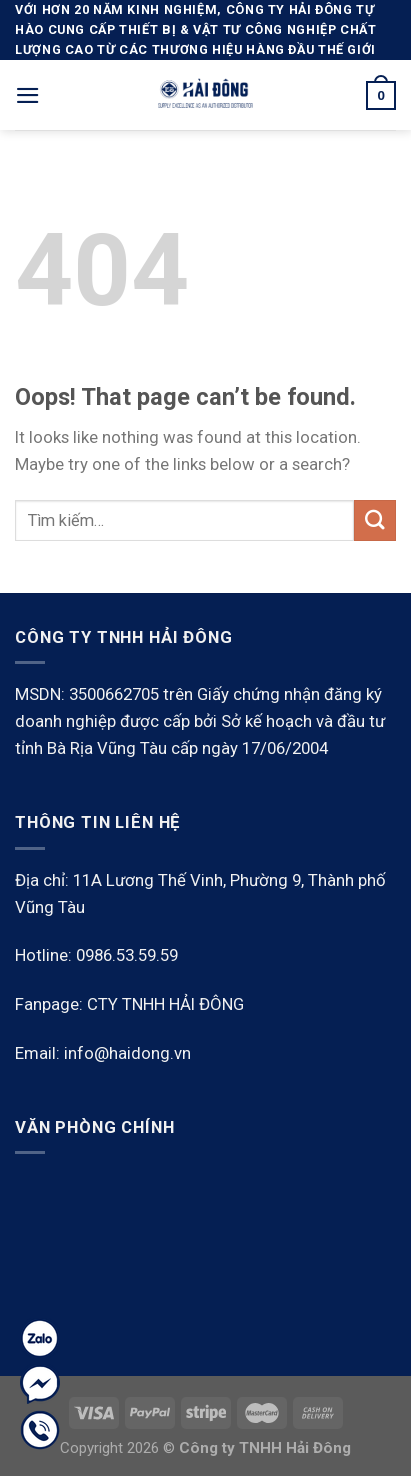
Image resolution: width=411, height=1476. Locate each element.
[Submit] (375, 520)
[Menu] (28, 95)
